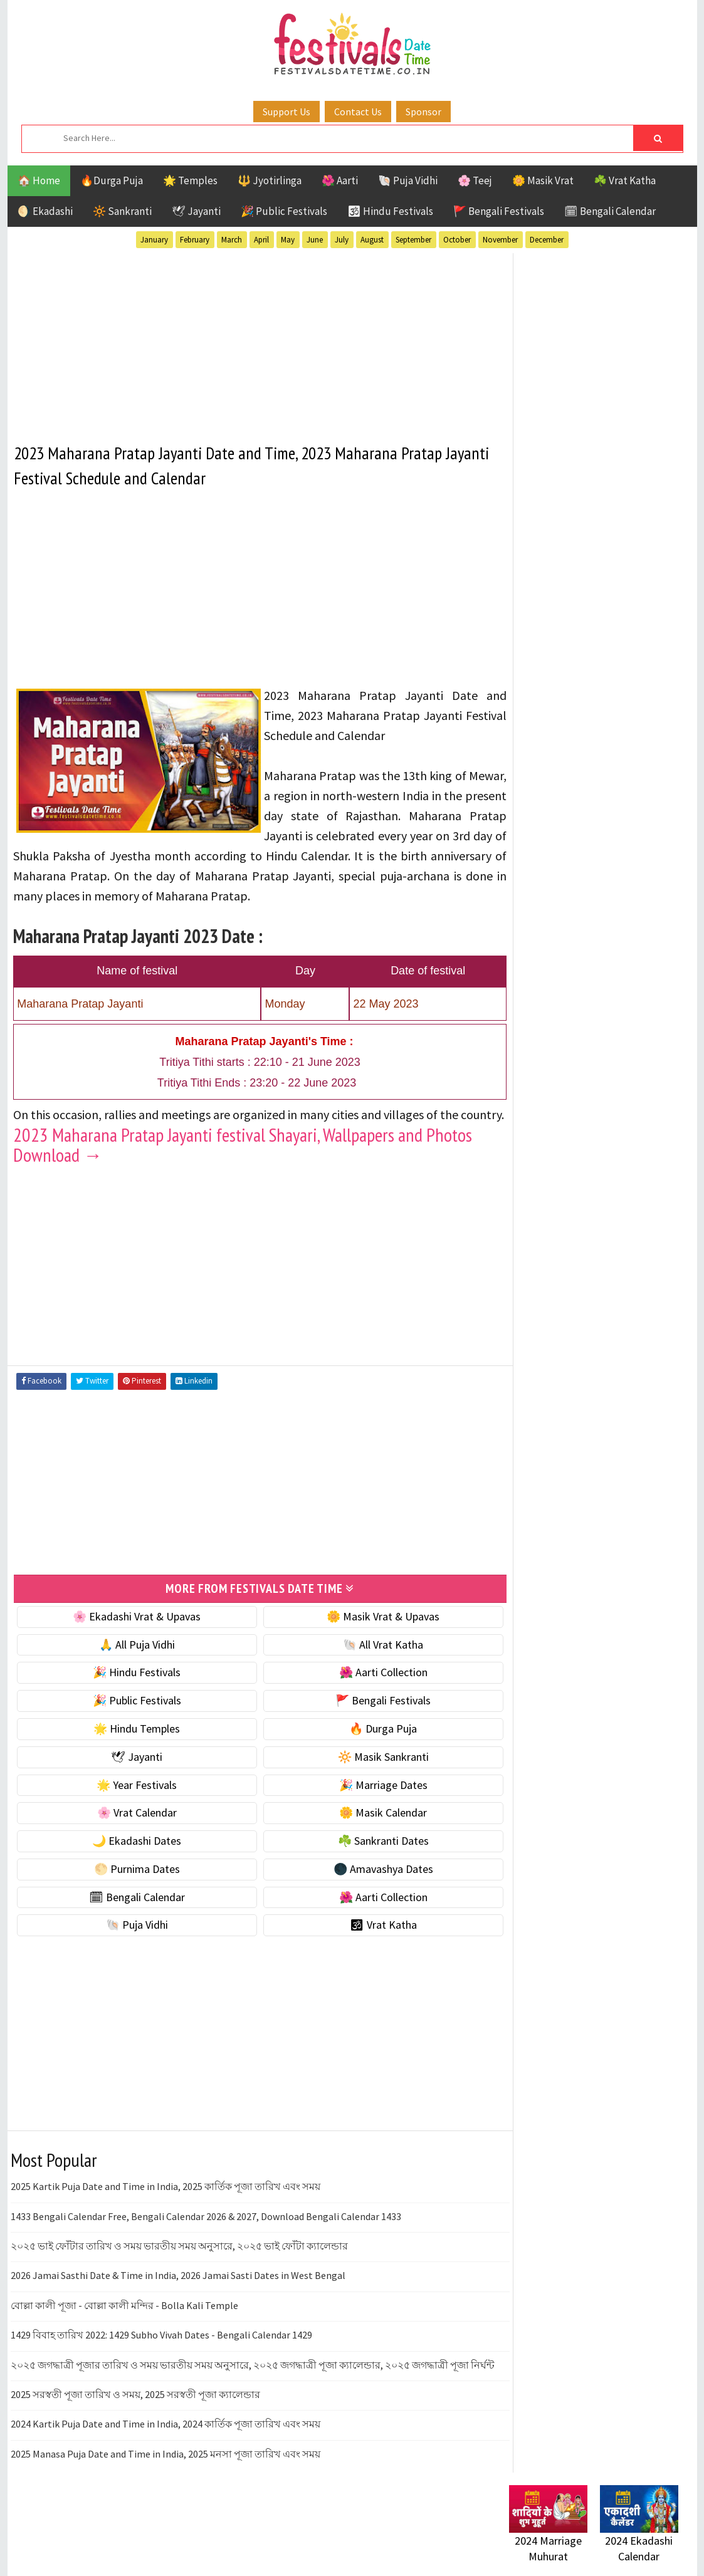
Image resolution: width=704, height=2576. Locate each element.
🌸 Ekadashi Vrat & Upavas (131, 1635)
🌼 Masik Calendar (365, 1832)
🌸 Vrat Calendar (131, 1832)
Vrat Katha (627, 1232)
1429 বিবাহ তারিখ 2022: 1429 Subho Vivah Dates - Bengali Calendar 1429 (161, 2353)
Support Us (286, 111)
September (413, 239)
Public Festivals (548, 1188)
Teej (519, 1232)
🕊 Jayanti (196, 211)
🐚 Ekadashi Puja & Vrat (564, 613)
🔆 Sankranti (122, 211)
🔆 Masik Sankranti (365, 1775)
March (231, 239)
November (500, 239)
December (547, 239)
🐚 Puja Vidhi (408, 180)
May (288, 239)
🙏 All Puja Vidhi (131, 1663)
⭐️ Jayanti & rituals (553, 666)
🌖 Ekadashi (45, 211)
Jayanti (619, 1144)
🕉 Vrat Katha (365, 1944)
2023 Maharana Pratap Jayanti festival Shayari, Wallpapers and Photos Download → (243, 1164)
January (154, 239)
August (372, 239)
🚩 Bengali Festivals (498, 211)
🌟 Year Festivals (131, 1803)
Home (517, 1492)
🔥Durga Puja (111, 180)
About (517, 1513)
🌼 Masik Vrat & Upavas (365, 1635)
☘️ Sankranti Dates (365, 1859)
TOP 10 (649, 1210)
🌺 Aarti (340, 180)
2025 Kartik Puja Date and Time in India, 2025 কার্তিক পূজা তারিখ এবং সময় (165, 2205)
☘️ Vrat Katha (625, 180)
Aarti (611, 1100)
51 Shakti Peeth (546, 1100)
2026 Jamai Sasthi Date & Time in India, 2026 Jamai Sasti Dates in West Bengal (178, 2294)
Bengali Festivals (551, 1122)
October (457, 239)
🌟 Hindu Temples (131, 1747)
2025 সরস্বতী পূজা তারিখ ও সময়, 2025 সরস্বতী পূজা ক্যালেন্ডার (135, 2427)
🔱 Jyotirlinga (270, 180)
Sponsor (423, 111)
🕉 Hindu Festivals (390, 211)
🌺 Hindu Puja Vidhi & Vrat (569, 692)
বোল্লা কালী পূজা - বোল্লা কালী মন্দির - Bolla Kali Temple (124, 2324)
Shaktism (596, 1210)
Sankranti (534, 1210)
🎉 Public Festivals (284, 211)
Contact (521, 1534)
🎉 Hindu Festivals (131, 1691)
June (315, 239)
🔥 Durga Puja (365, 1747)
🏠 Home (39, 180)
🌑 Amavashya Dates (366, 1887)
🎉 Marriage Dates (366, 1803)
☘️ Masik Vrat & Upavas (563, 639)
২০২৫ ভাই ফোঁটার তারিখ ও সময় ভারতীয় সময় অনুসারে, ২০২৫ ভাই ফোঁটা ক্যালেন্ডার (179, 2264)
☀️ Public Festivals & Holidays (577, 718)
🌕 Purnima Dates (131, 1887)
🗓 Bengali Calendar (610, 211)
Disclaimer (527, 1555)
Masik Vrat (607, 1166)
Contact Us (358, 111)
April (261, 239)
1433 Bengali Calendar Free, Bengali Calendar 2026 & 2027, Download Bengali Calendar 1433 (206, 2235)
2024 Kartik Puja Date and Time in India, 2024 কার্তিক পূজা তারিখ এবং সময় (165, 2457)
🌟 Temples (190, 180)
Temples (566, 1232)
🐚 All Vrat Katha (365, 1663)
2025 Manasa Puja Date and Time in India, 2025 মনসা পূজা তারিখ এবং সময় (165, 2486)
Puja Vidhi (627, 1188)
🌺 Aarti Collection (366, 1691)
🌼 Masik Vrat (543, 180)
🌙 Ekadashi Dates (131, 1859)
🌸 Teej (475, 180)
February (194, 239)
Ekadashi (630, 1122)
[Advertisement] (249, 340)
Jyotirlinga (537, 1166)
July (342, 239)
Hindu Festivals (547, 1144)
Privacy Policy (535, 1576)
